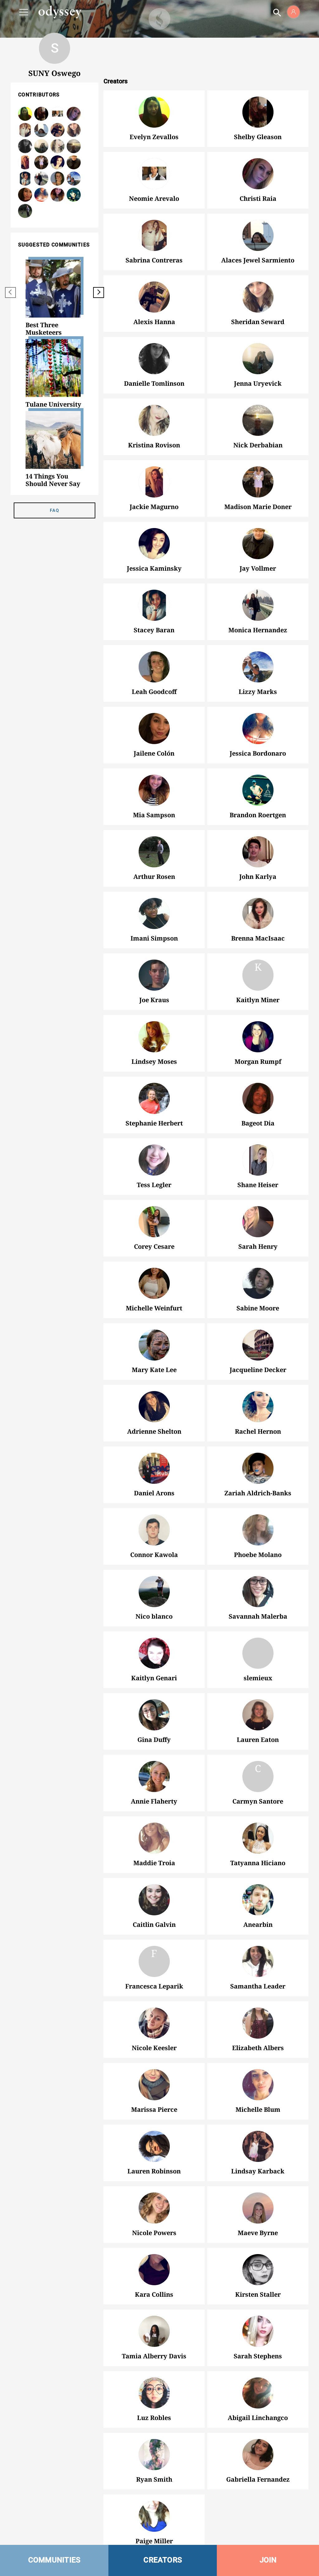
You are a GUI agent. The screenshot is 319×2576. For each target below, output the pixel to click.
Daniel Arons (154, 1468)
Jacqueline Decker (258, 1345)
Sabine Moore (258, 1283)
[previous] (10, 292)
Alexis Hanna (57, 130)
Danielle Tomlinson (154, 358)
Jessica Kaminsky (154, 543)
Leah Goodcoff (154, 666)
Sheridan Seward (258, 297)
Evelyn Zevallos (154, 112)
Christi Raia (258, 173)
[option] (54, 298)
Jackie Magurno (154, 482)
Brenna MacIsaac (258, 913)
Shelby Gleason (258, 112)
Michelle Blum (258, 2084)
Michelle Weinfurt (154, 1283)
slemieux (258, 1653)
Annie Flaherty (154, 1776)
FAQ (54, 510)
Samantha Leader (258, 1961)
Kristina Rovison (154, 420)
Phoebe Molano (258, 1529)
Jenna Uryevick (41, 146)
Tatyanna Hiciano (258, 1838)
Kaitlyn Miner (258, 967)
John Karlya (258, 851)
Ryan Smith (154, 2454)
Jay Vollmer (258, 543)
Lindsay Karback (258, 2146)
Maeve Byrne (258, 2208)
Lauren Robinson (154, 2146)
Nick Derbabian (258, 420)
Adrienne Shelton (154, 1406)
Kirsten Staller (258, 2269)
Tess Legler (154, 1160)
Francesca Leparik (154, 1953)
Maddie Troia (154, 1838)
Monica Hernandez (258, 605)
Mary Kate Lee (154, 1345)
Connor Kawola (154, 1529)
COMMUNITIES (54, 2560)
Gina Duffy (154, 1714)
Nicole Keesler (154, 2023)
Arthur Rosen (154, 851)
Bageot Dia (258, 1098)
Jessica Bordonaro (258, 728)
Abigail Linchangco (258, 2393)
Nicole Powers (154, 2208)
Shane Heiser (258, 1160)
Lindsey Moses (154, 1036)
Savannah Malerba (258, 1591)
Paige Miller (154, 2516)
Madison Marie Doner (258, 482)
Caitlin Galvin (154, 1899)
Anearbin (258, 1899)
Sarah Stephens (258, 2331)
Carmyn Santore (258, 1768)
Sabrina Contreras (154, 235)
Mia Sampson (154, 790)
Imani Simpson (154, 913)
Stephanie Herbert (154, 1098)
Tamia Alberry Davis (154, 2331)
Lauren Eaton (258, 1714)
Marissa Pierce (154, 2084)
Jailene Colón (154, 728)
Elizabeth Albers (258, 2023)
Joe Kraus (154, 975)
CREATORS (162, 2560)
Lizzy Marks (258, 666)
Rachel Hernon (258, 1406)
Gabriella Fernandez (258, 2454)
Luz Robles (154, 2393)
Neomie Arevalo (154, 173)
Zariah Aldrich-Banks (258, 1468)
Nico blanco (154, 1591)
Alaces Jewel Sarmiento (41, 130)
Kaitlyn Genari (154, 1653)
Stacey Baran (154, 605)
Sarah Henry (258, 1221)
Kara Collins (154, 2269)
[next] (98, 292)
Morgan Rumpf (258, 1036)
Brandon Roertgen (258, 790)
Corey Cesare (154, 1221)
